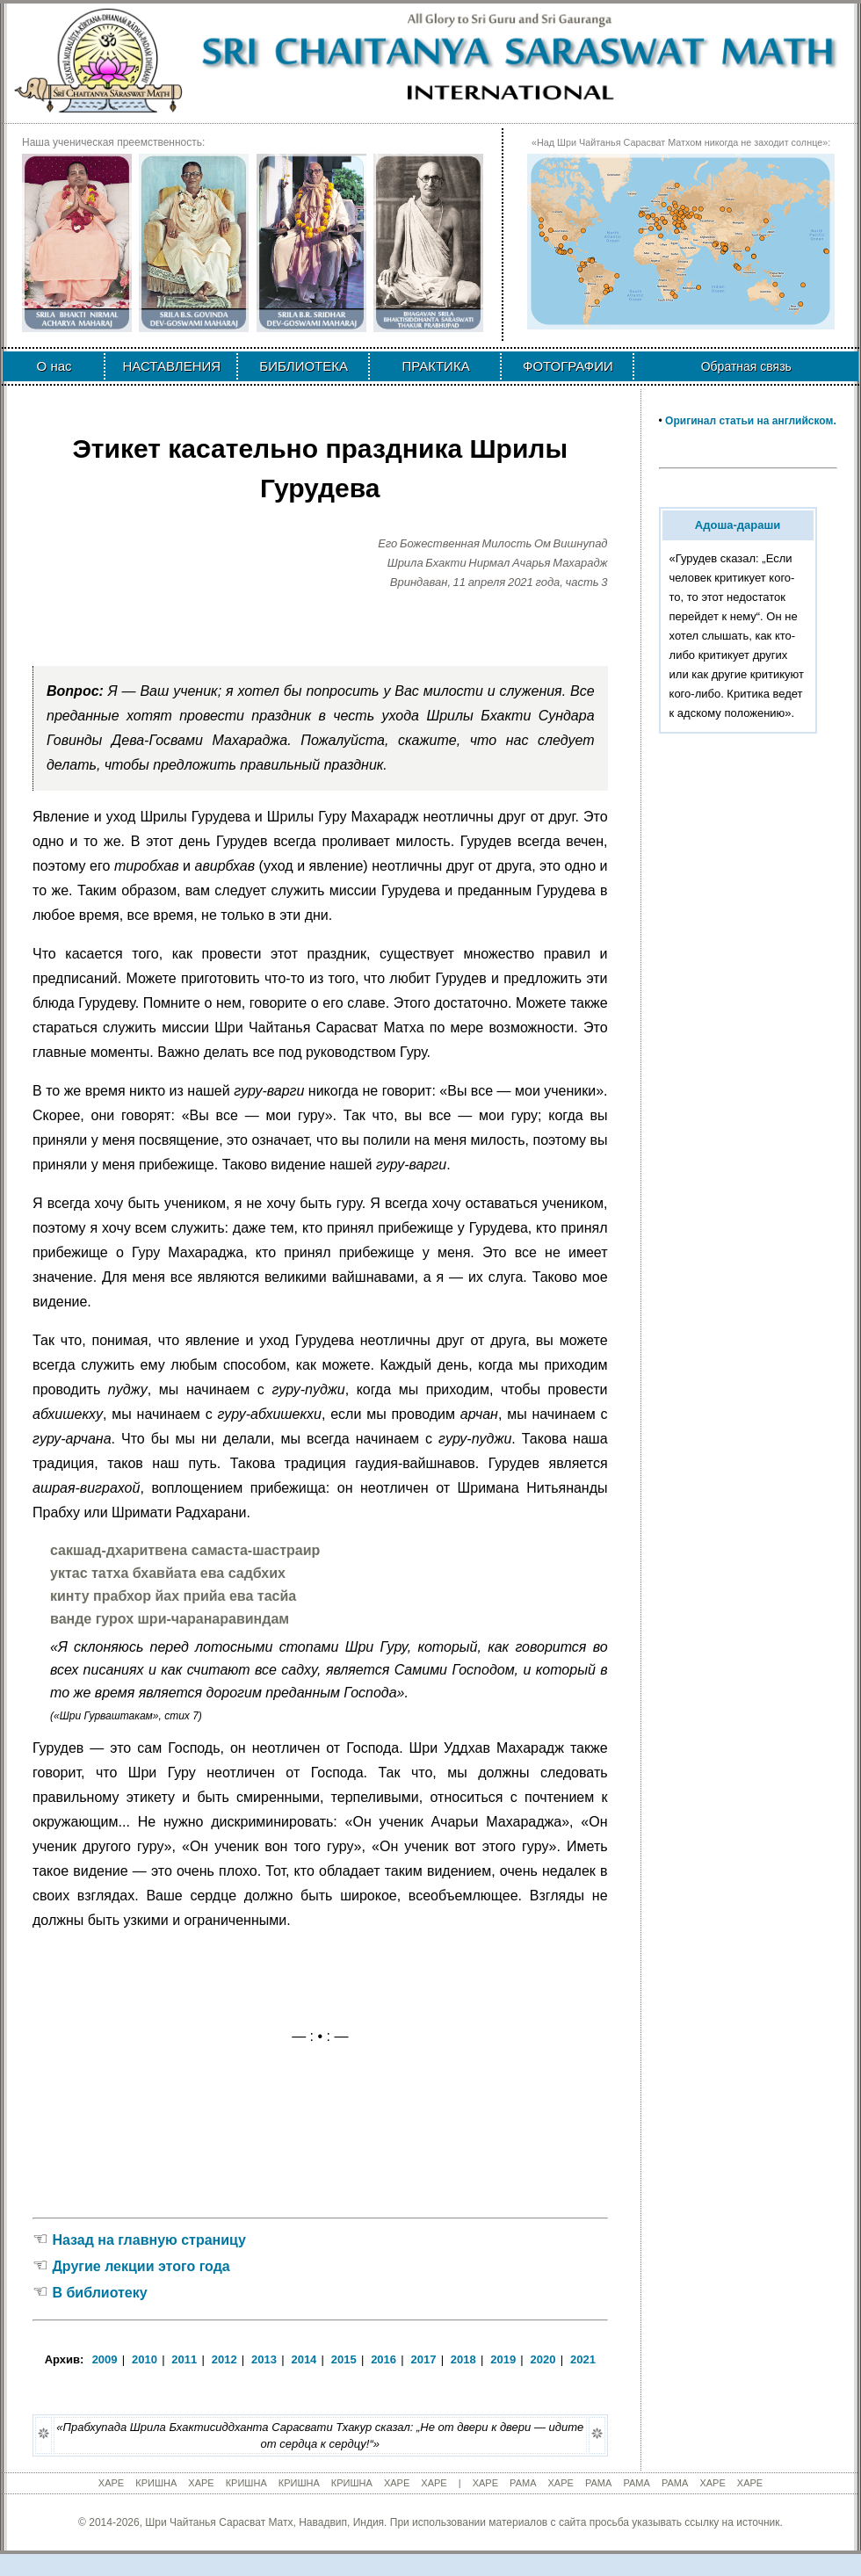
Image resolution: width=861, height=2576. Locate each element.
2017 (424, 2359)
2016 (383, 2359)
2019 (503, 2359)
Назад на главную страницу (148, 2239)
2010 (144, 2359)
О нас (54, 365)
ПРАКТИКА (435, 365)
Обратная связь (746, 366)
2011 (184, 2359)
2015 (344, 2359)
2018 (463, 2359)
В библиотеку (99, 2292)
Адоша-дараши (737, 525)
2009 (105, 2359)
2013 (264, 2359)
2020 (543, 2359)
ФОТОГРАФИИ (568, 365)
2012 (224, 2359)
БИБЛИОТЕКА (303, 365)
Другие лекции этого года (140, 2266)
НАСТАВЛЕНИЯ (171, 365)
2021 (583, 2359)
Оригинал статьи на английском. (750, 421)
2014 (303, 2359)
